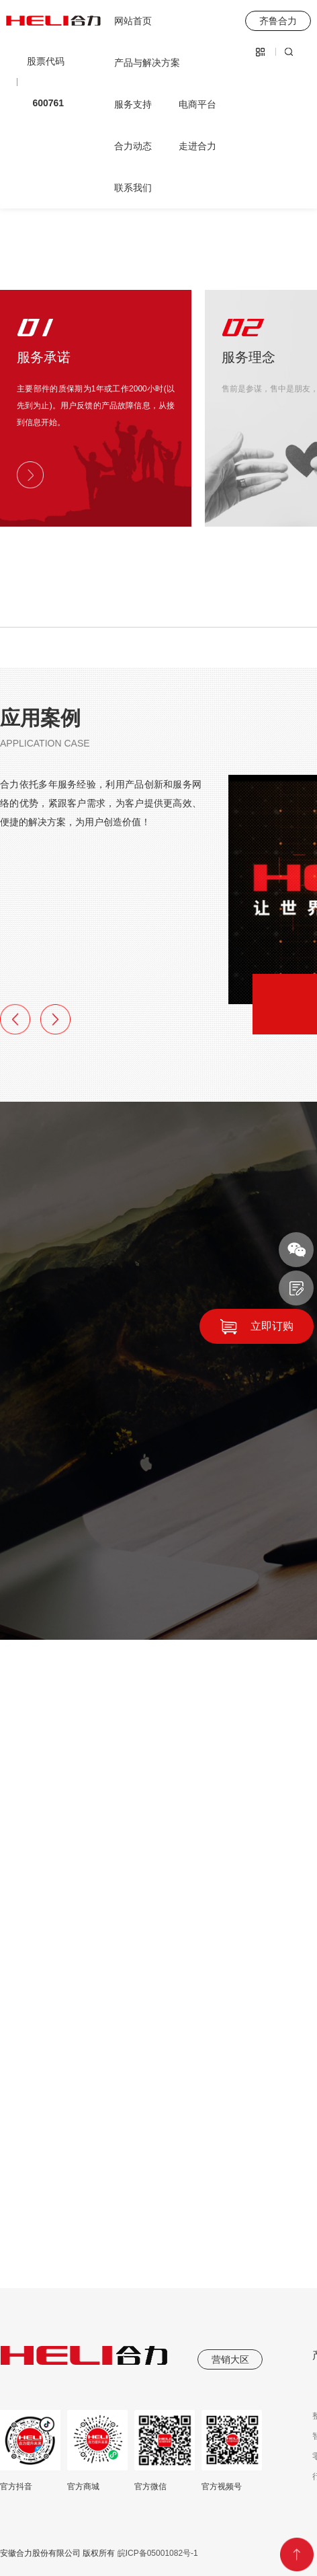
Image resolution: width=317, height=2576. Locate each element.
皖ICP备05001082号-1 (156, 2553)
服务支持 (133, 104)
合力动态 (133, 146)
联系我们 (133, 187)
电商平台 (197, 104)
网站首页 (133, 20)
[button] (15, 1019)
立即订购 (272, 1326)
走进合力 (197, 146)
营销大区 (230, 2359)
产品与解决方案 (147, 62)
